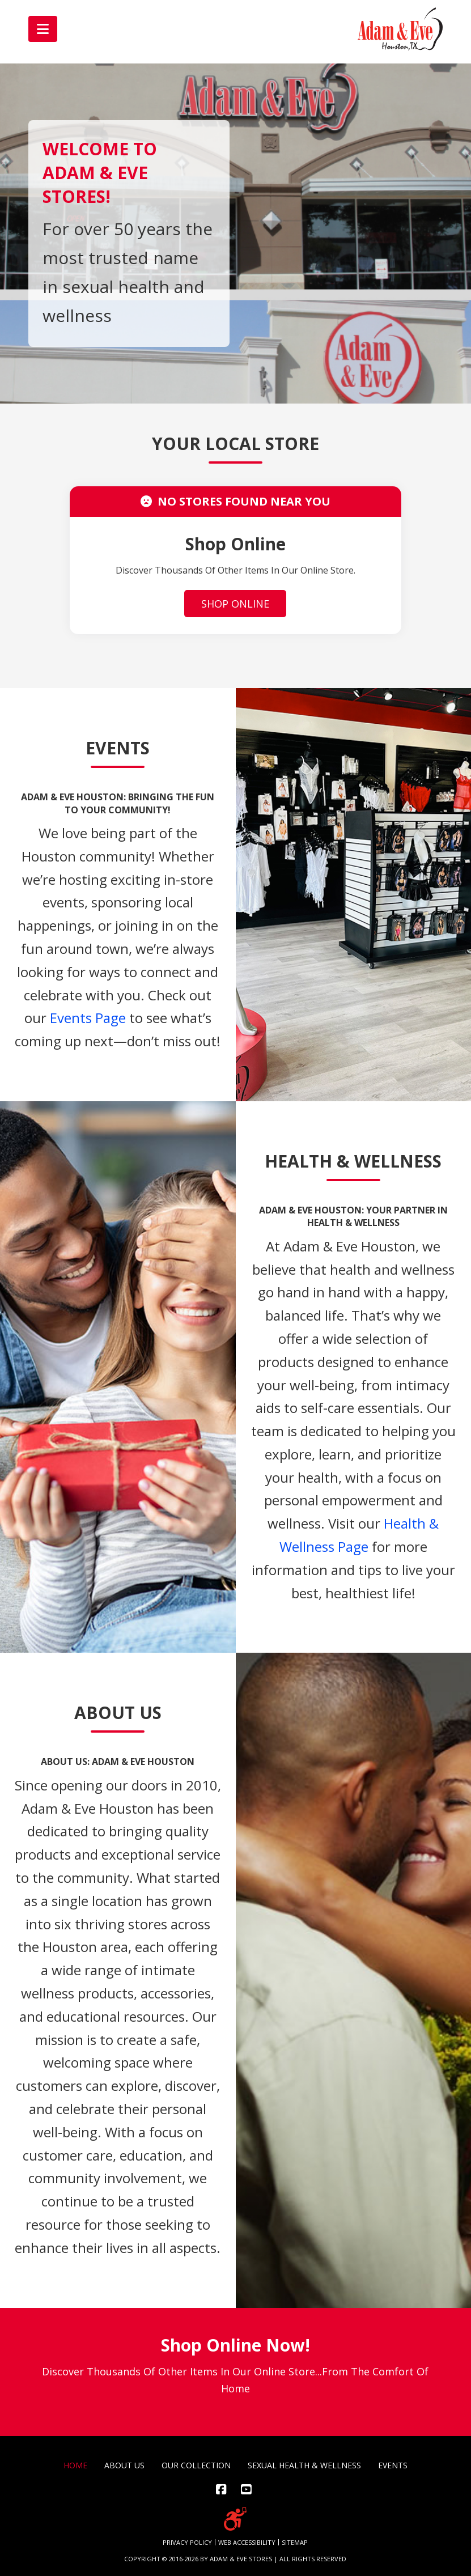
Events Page (88, 1017)
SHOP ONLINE (235, 603)
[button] (42, 29)
